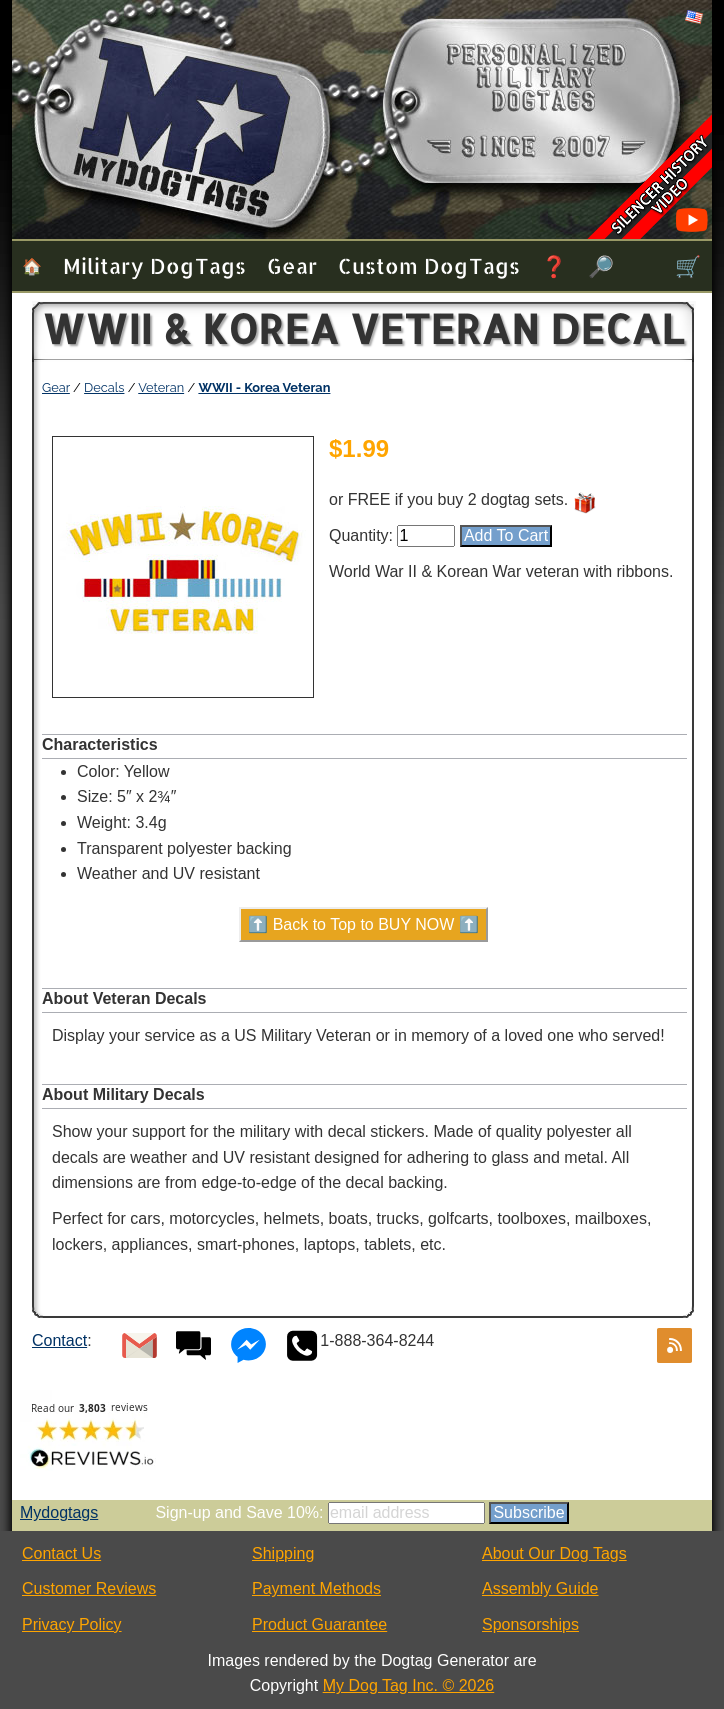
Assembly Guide (540, 1588)
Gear (292, 265)
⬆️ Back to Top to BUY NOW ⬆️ (363, 924)
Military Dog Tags (154, 265)
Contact (59, 1340)
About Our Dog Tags (554, 1553)
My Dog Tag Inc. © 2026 (409, 1685)
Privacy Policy (72, 1624)
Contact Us (61, 1553)
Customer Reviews (89, 1588)
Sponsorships (530, 1624)
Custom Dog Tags (429, 265)
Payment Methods (316, 1588)
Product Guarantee (319, 1624)
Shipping (283, 1553)
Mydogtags (59, 1512)
